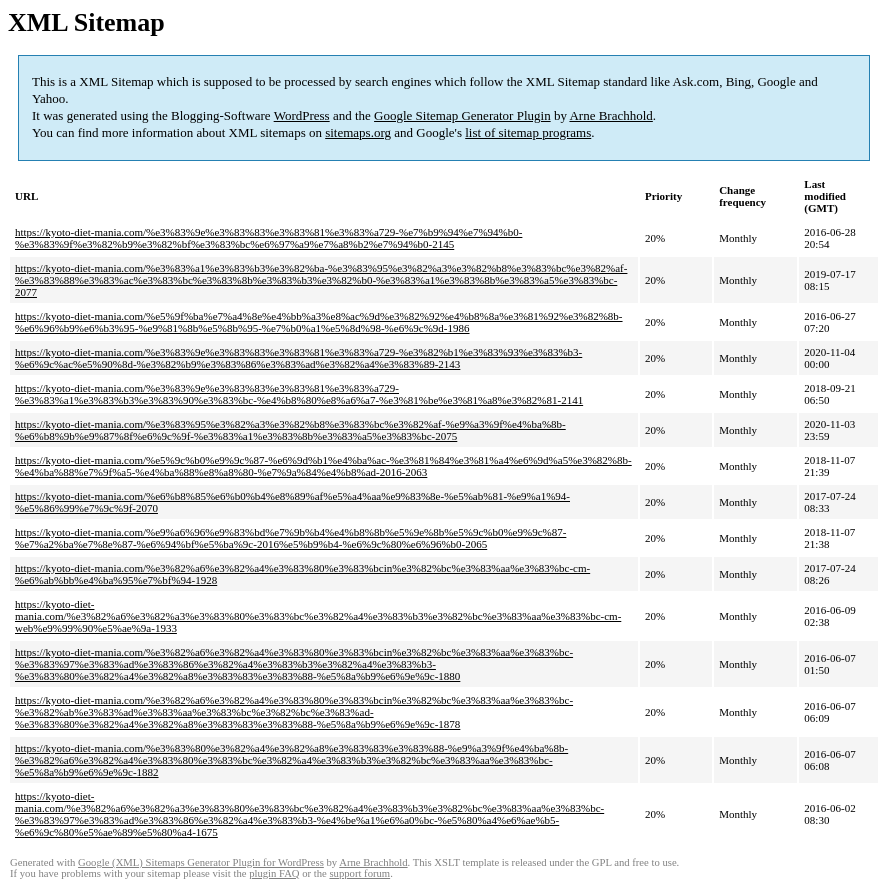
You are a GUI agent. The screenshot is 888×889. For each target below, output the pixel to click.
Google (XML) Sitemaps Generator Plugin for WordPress (201, 862)
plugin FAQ (274, 873)
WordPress (302, 115)
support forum (359, 873)
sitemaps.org (358, 132)
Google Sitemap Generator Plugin (462, 115)
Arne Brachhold (610, 115)
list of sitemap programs (528, 132)
